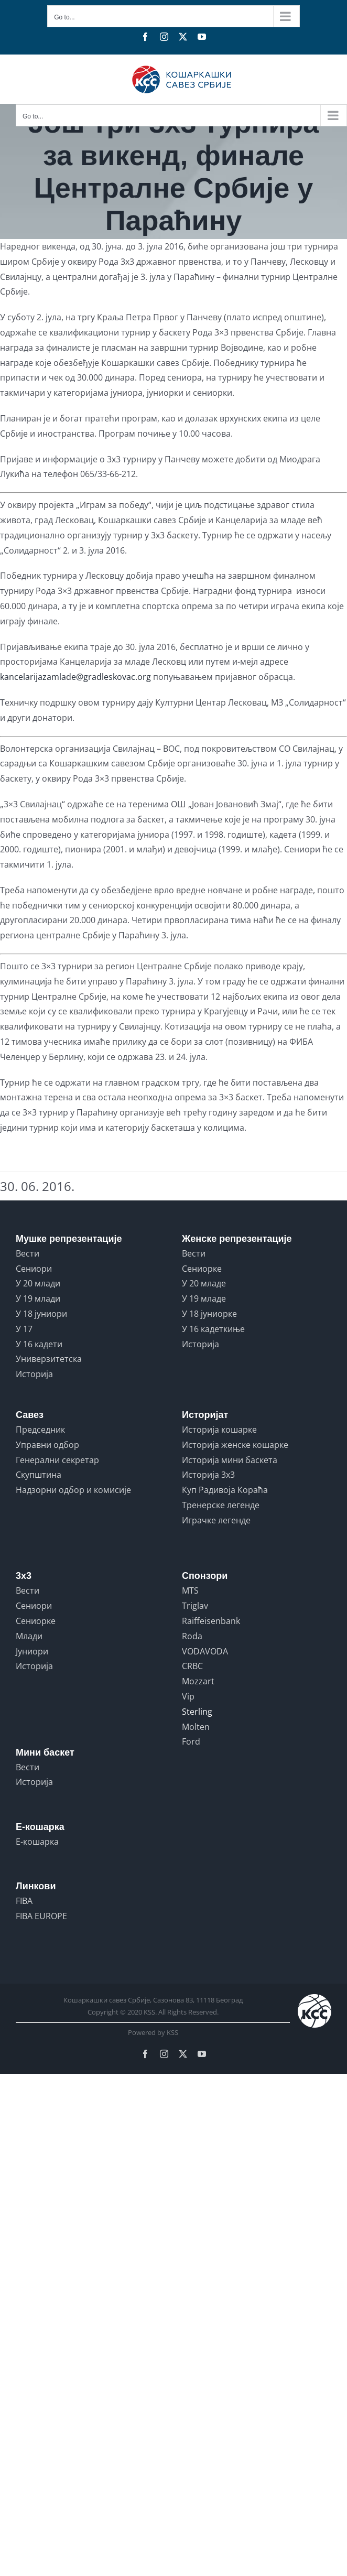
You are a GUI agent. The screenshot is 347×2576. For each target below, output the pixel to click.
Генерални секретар (57, 1460)
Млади (29, 1636)
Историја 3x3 (208, 1474)
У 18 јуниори (41, 1313)
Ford (191, 1741)
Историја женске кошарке (235, 1445)
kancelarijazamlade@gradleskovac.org (75, 677)
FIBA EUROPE (41, 1916)
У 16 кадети (39, 1344)
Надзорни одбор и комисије (73, 1490)
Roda (192, 1636)
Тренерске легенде (220, 1505)
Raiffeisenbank (211, 1621)
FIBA (24, 1901)
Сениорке (202, 1268)
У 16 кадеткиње (213, 1329)
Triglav (195, 1605)
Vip (188, 1696)
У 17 (24, 1329)
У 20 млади (38, 1283)
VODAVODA (205, 1651)
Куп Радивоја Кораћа (225, 1490)
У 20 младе (204, 1283)
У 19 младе (204, 1298)
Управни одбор (47, 1445)
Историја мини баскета (229, 1460)
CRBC (192, 1666)
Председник (40, 1429)
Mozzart (198, 1681)
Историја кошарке (219, 1429)
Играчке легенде (216, 1520)
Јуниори (32, 1651)
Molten (196, 1727)
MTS (190, 1590)
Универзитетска (49, 1359)
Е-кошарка (37, 1841)
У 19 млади (38, 1298)
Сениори (34, 1268)
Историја (34, 1374)
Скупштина (38, 1474)
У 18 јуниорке (209, 1313)
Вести (27, 1253)
